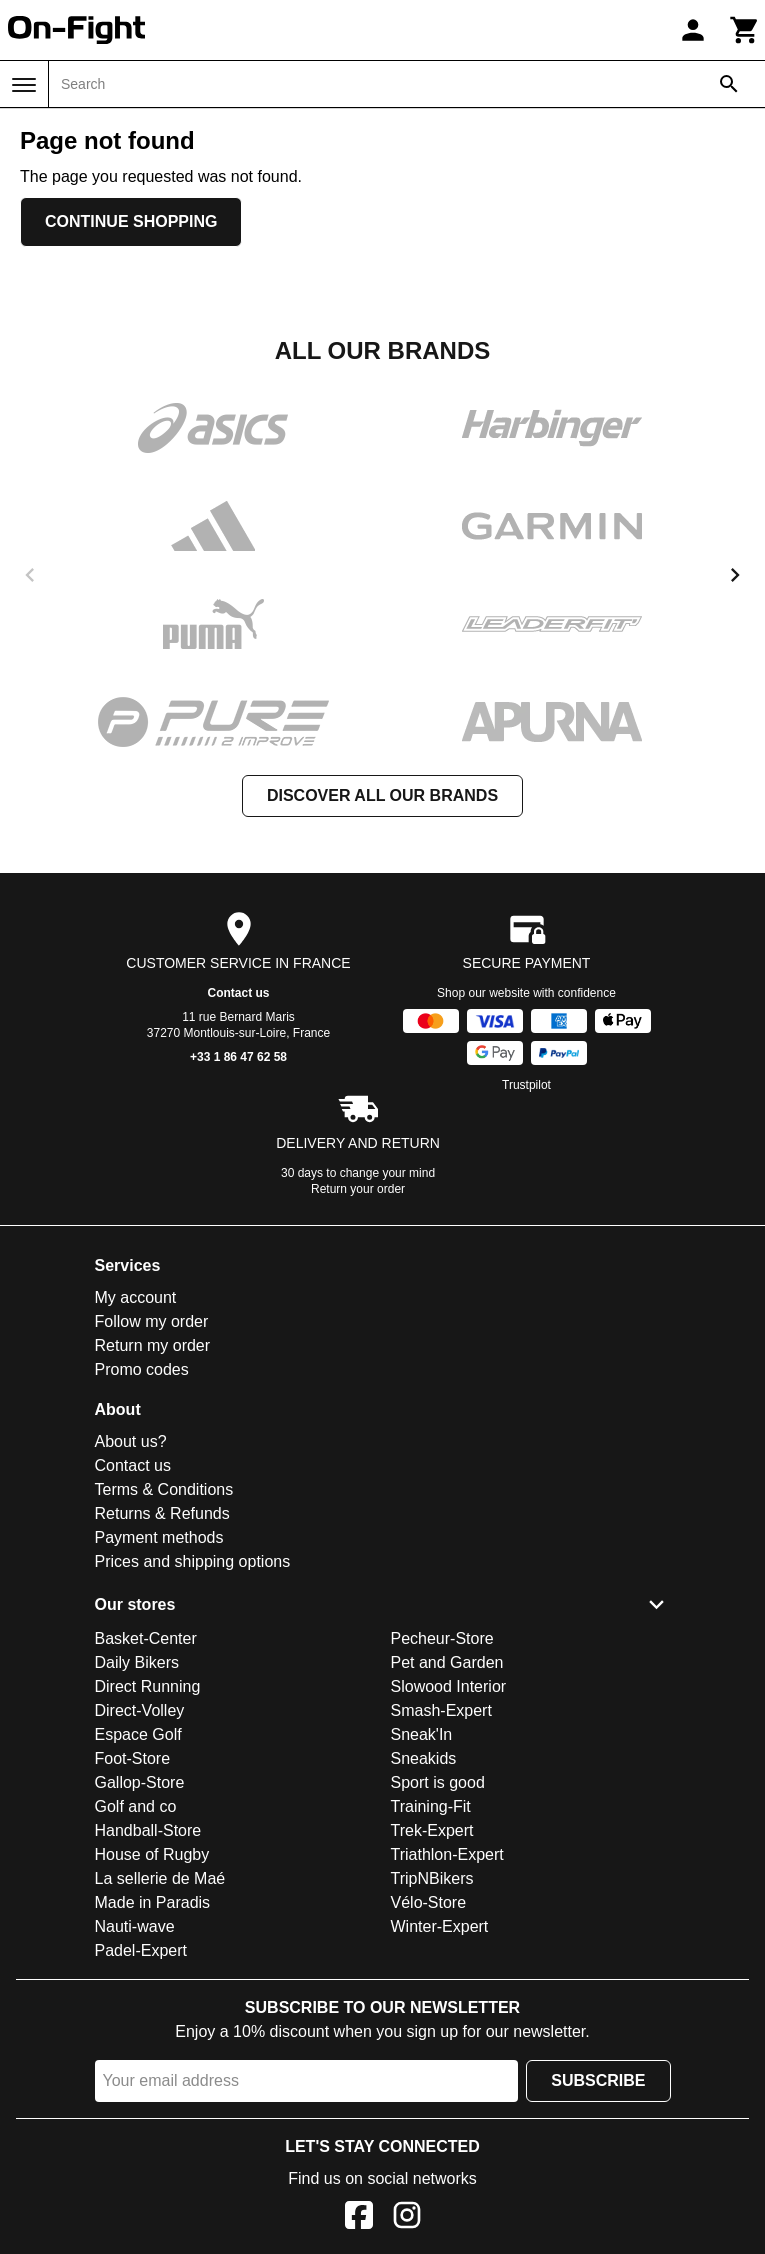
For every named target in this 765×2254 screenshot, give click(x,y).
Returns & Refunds (162, 1513)
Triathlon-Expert (447, 1854)
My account (136, 1297)
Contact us (238, 993)
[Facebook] (359, 2218)
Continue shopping (131, 221)
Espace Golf (138, 1734)
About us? (131, 1441)
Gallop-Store (140, 1782)
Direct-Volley (140, 1710)
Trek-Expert (432, 1830)
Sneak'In (422, 1734)
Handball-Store (148, 1830)
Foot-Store (133, 1758)
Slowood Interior (449, 1686)
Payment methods (159, 1537)
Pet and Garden (447, 1662)
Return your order (358, 1189)
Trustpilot (526, 1085)
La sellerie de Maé (160, 1878)
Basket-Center (146, 1638)
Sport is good (438, 1782)
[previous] (30, 575)
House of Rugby (152, 1854)
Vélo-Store (429, 1902)
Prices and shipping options (193, 1561)
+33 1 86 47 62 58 (238, 1057)
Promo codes (142, 1369)
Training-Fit (431, 1806)
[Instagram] (407, 2218)
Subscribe (598, 2080)
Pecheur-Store (442, 1638)
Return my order (153, 1345)
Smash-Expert (441, 1710)
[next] (735, 575)
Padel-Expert (141, 1950)
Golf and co (136, 1806)
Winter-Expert (440, 1926)
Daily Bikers (137, 1662)
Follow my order (152, 1321)
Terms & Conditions (164, 1489)
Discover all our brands (382, 795)
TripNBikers (432, 1878)
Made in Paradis (153, 1902)
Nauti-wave (135, 1926)
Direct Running (148, 1686)
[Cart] (745, 30)
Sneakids (424, 1758)
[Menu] (24, 85)
